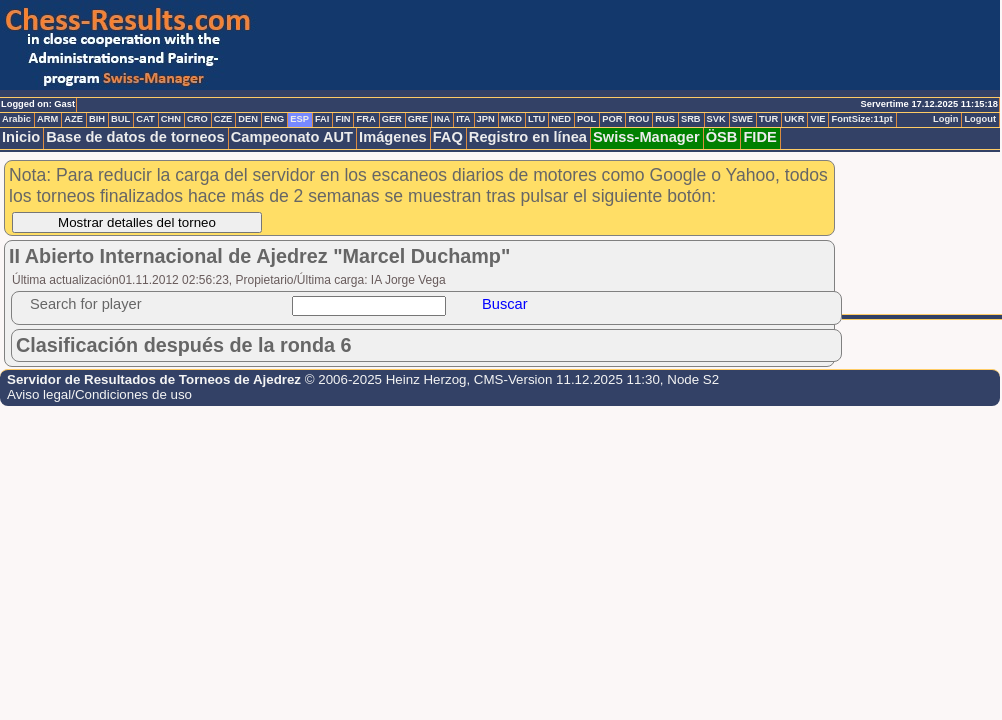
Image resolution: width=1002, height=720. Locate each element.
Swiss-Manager (646, 137)
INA (442, 119)
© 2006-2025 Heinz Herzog (386, 379)
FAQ (448, 137)
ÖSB (722, 137)
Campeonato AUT (292, 137)
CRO (197, 119)
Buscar (505, 304)
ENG (274, 119)
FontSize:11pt (861, 119)
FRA (365, 119)
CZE (223, 119)
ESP (299, 119)
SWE (742, 119)
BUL (120, 119)
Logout (980, 119)
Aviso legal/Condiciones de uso (99, 394)
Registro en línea (528, 137)
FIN (342, 119)
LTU (536, 119)
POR (612, 119)
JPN (486, 119)
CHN (171, 119)
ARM (47, 119)
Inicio (21, 137)
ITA (463, 119)
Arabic (16, 119)
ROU (638, 119)
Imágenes (393, 137)
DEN (248, 119)
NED (561, 119)
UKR (794, 119)
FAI (322, 119)
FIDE (759, 137)
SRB (691, 119)
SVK (716, 119)
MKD (511, 119)
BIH (97, 119)
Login (945, 119)
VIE (817, 119)
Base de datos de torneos (135, 137)
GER (392, 119)
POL (586, 119)
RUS (665, 119)
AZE (73, 119)
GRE (418, 119)
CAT (145, 119)
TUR (768, 119)
